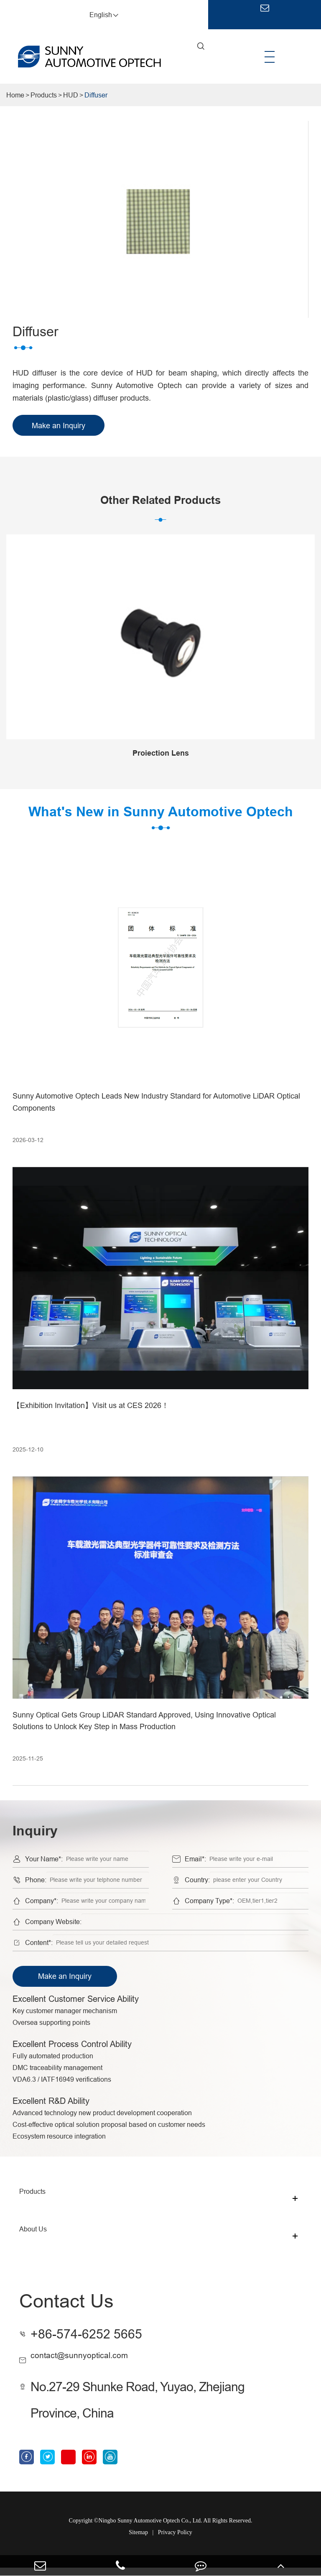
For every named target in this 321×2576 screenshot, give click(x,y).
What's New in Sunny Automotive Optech (160, 817)
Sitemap (138, 2541)
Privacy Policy (175, 2541)
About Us (33, 2236)
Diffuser (95, 95)
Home (15, 95)
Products (44, 95)
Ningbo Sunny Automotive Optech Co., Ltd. (150, 2529)
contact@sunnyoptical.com (106, 2360)
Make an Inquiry (65, 1976)
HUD (70, 95)
